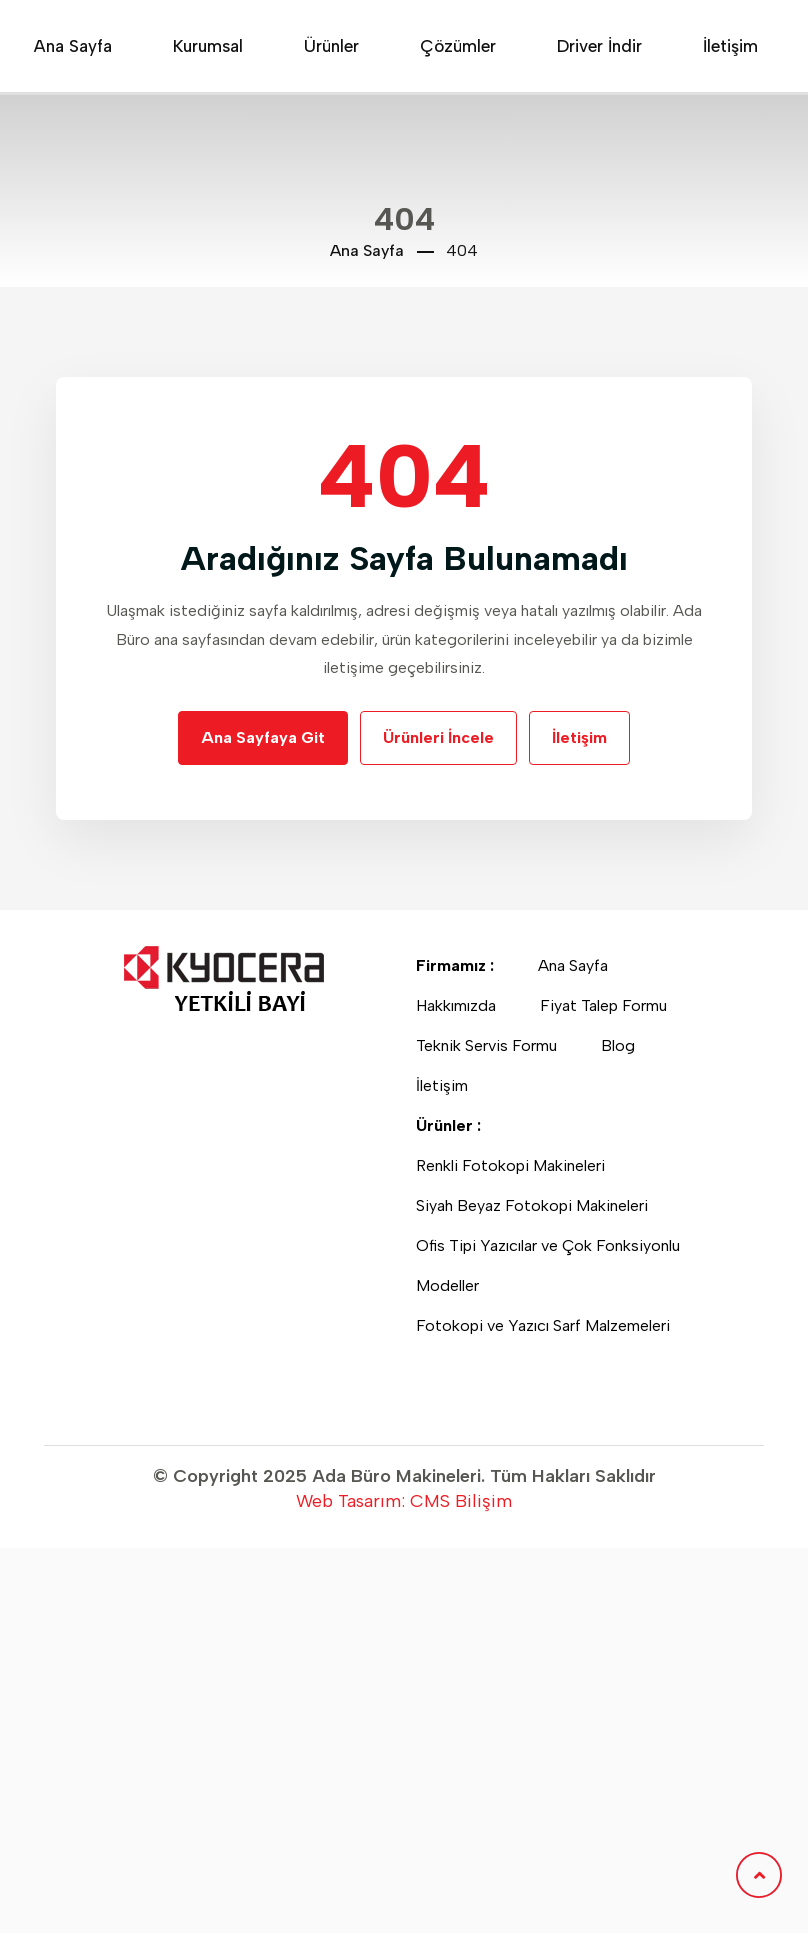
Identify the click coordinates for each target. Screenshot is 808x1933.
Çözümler (458, 46)
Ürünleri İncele (438, 737)
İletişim (730, 46)
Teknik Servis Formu (492, 1045)
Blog (624, 1045)
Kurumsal (208, 46)
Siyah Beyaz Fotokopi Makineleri (538, 1205)
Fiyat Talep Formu (609, 1005)
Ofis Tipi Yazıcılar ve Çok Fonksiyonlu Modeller (548, 1265)
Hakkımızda (462, 1005)
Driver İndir (599, 46)
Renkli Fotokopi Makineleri (516, 1165)
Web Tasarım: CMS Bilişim (404, 1501)
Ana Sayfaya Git (263, 737)
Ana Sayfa (73, 46)
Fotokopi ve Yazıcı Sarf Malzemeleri (549, 1325)
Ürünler (331, 46)
